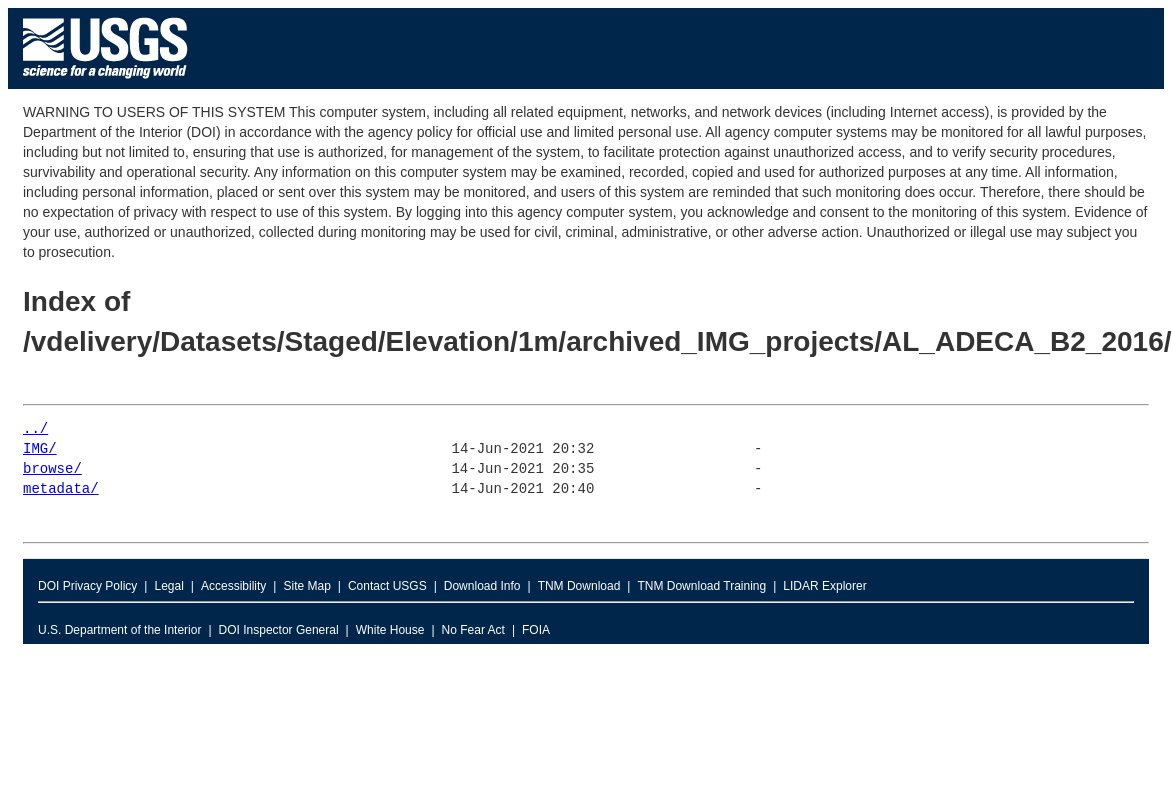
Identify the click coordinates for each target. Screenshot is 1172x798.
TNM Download (579, 586)
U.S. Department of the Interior (119, 630)
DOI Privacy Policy (87, 586)
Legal (168, 586)
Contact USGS (387, 586)
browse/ (52, 469)
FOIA (536, 630)
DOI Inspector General (279, 630)
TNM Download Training (701, 586)
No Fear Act (473, 630)
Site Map (306, 586)
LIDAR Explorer (824, 586)
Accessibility (233, 586)
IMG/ (40, 449)
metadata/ (61, 489)
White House (390, 630)
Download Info (482, 586)
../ (35, 429)
